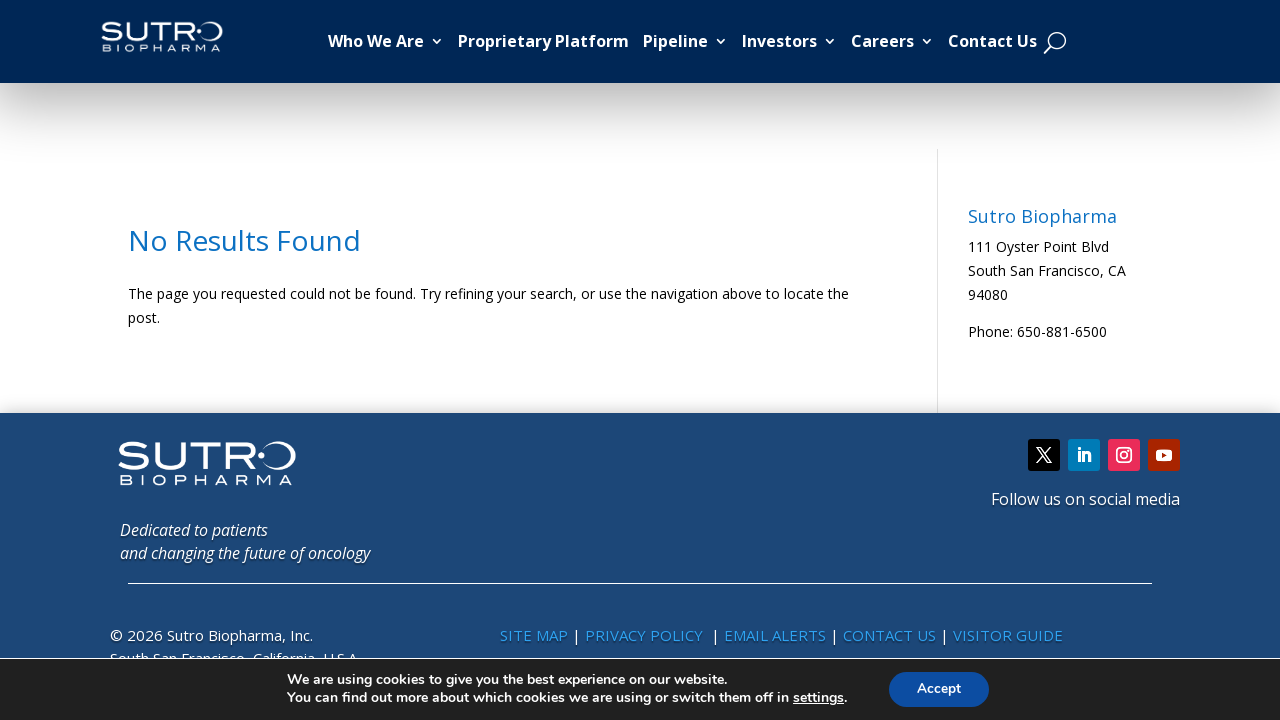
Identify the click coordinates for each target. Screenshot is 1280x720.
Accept (939, 688)
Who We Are (376, 41)
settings (816, 698)
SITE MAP (534, 635)
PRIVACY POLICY (646, 635)
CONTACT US (891, 635)
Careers (882, 41)
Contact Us (992, 41)
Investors (779, 41)
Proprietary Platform (543, 41)
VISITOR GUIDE (1008, 635)
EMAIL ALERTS (775, 635)
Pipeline (675, 41)
